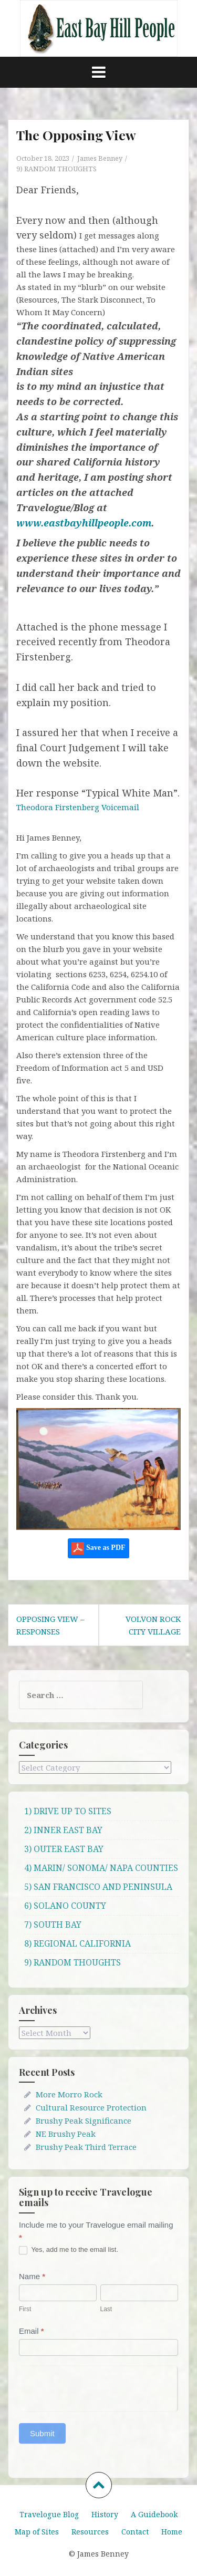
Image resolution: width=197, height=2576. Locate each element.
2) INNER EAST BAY (63, 1830)
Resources (90, 2532)
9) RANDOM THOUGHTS (56, 168)
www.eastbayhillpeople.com (83, 522)
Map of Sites (37, 2532)
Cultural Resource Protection (91, 2107)
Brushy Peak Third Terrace (86, 2147)
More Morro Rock (69, 2094)
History (104, 2514)
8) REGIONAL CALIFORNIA (77, 1943)
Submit (42, 2433)
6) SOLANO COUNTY (65, 1905)
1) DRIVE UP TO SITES (67, 1811)
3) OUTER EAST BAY (63, 1849)
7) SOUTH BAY (52, 1924)
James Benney (99, 158)
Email (31, 2330)
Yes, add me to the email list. (68, 2250)
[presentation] (98, 2386)
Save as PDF (98, 1548)
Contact (135, 2532)
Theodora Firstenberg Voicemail (77, 807)
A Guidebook (154, 2514)
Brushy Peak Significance (83, 2120)
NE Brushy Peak (66, 2133)
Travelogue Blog (49, 2514)
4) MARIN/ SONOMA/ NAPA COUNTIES (101, 1868)
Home (171, 2532)
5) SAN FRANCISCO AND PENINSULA (98, 1886)
